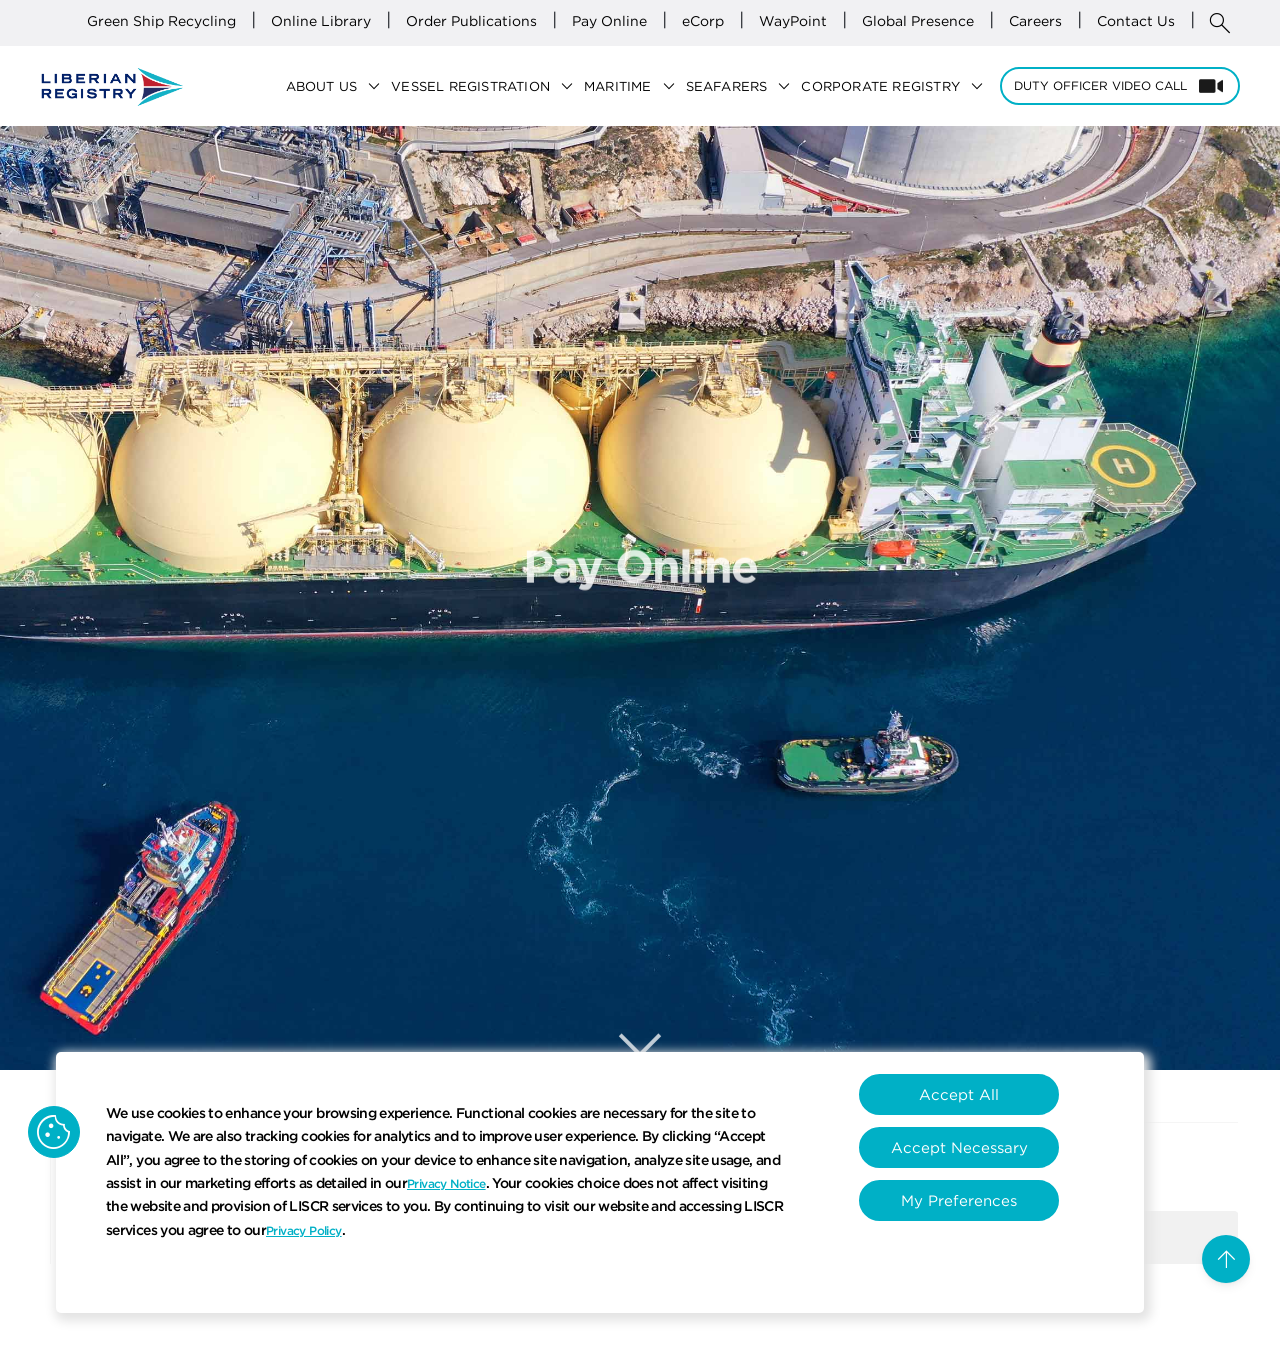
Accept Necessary (959, 1147)
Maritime (635, 87)
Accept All (959, 1094)
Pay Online (609, 21)
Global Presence (918, 21)
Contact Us (1136, 21)
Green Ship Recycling (161, 21)
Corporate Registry (897, 87)
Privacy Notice (446, 1183)
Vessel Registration (487, 87)
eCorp (703, 21)
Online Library (321, 21)
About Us (339, 87)
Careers (1035, 21)
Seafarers (744, 87)
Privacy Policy (304, 1230)
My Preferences (959, 1200)
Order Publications (471, 21)
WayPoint (793, 21)
